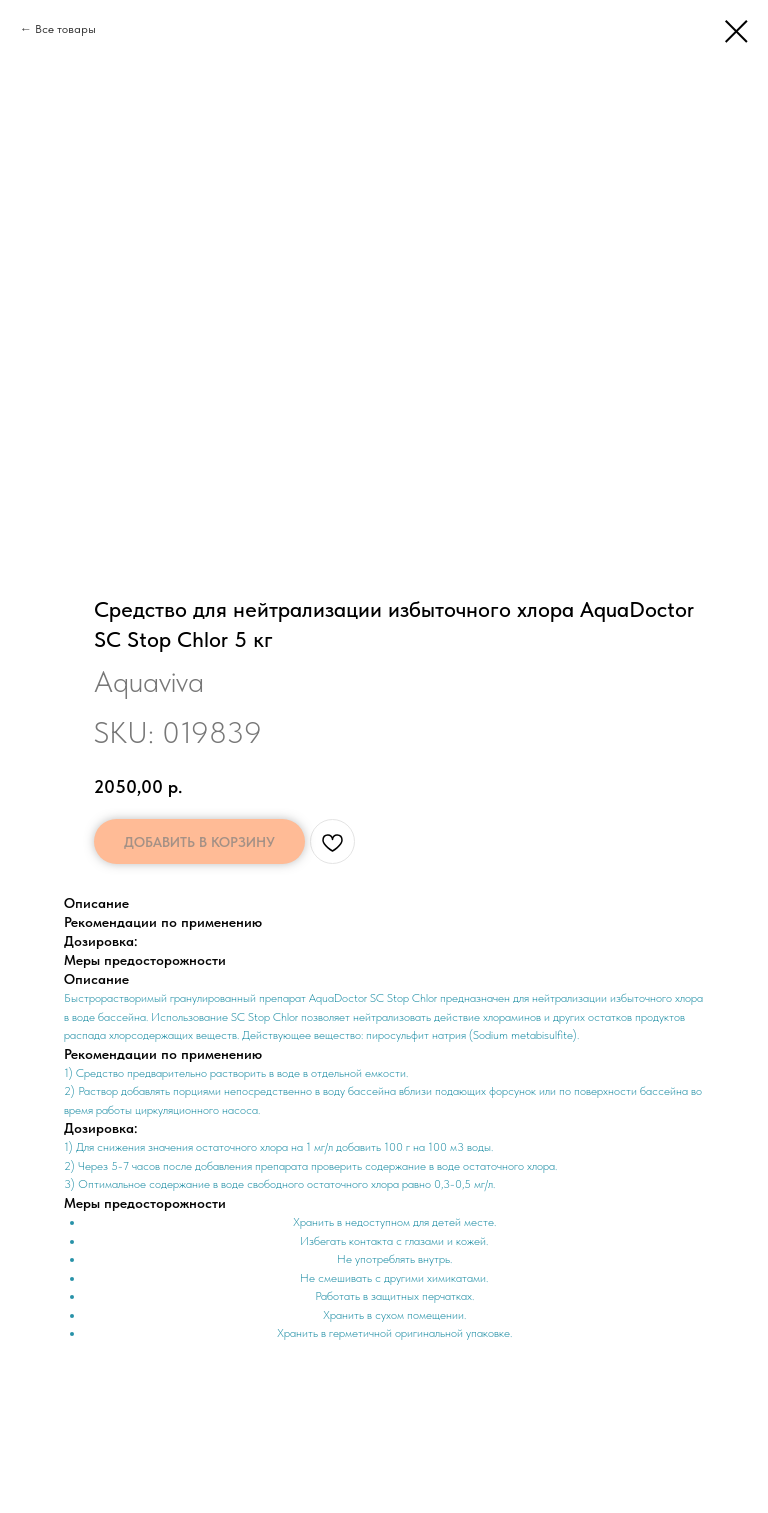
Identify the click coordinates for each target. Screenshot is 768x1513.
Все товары (65, 29)
